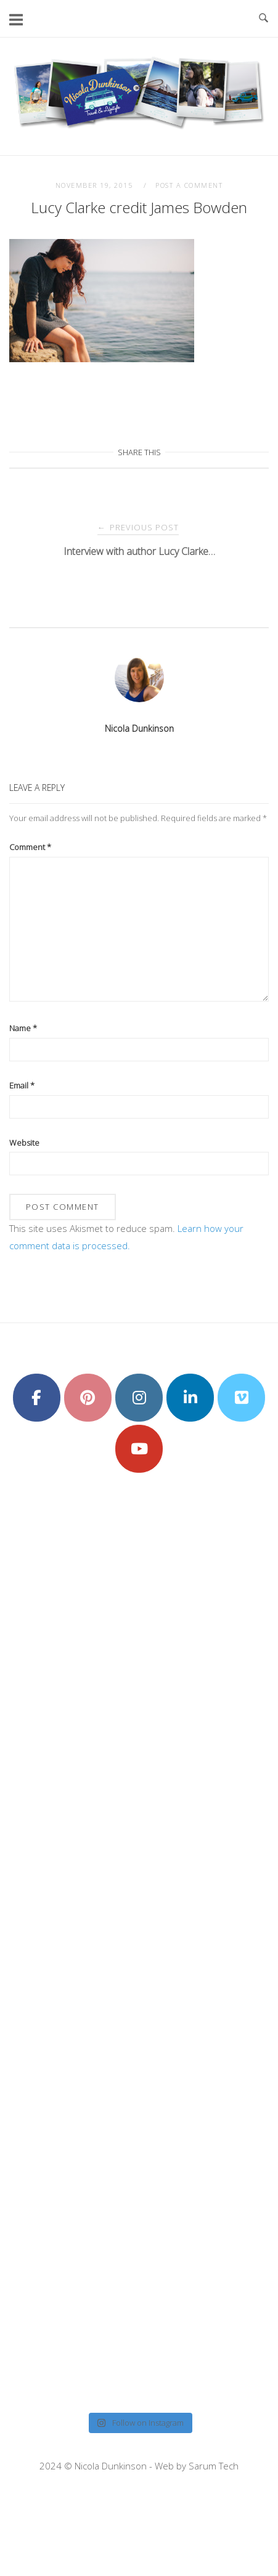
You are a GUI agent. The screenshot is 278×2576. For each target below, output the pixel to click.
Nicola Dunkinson (139, 728)
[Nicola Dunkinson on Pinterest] (88, 1398)
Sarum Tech (214, 2466)
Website (24, 1142)
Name (23, 1028)
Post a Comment (189, 185)
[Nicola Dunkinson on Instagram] (139, 1398)
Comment (30, 847)
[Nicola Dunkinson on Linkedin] (190, 1398)
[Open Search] (263, 18)
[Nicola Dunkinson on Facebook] (36, 1398)
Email (22, 1085)
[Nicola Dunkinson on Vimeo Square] (241, 1398)
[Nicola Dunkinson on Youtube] (139, 1449)
